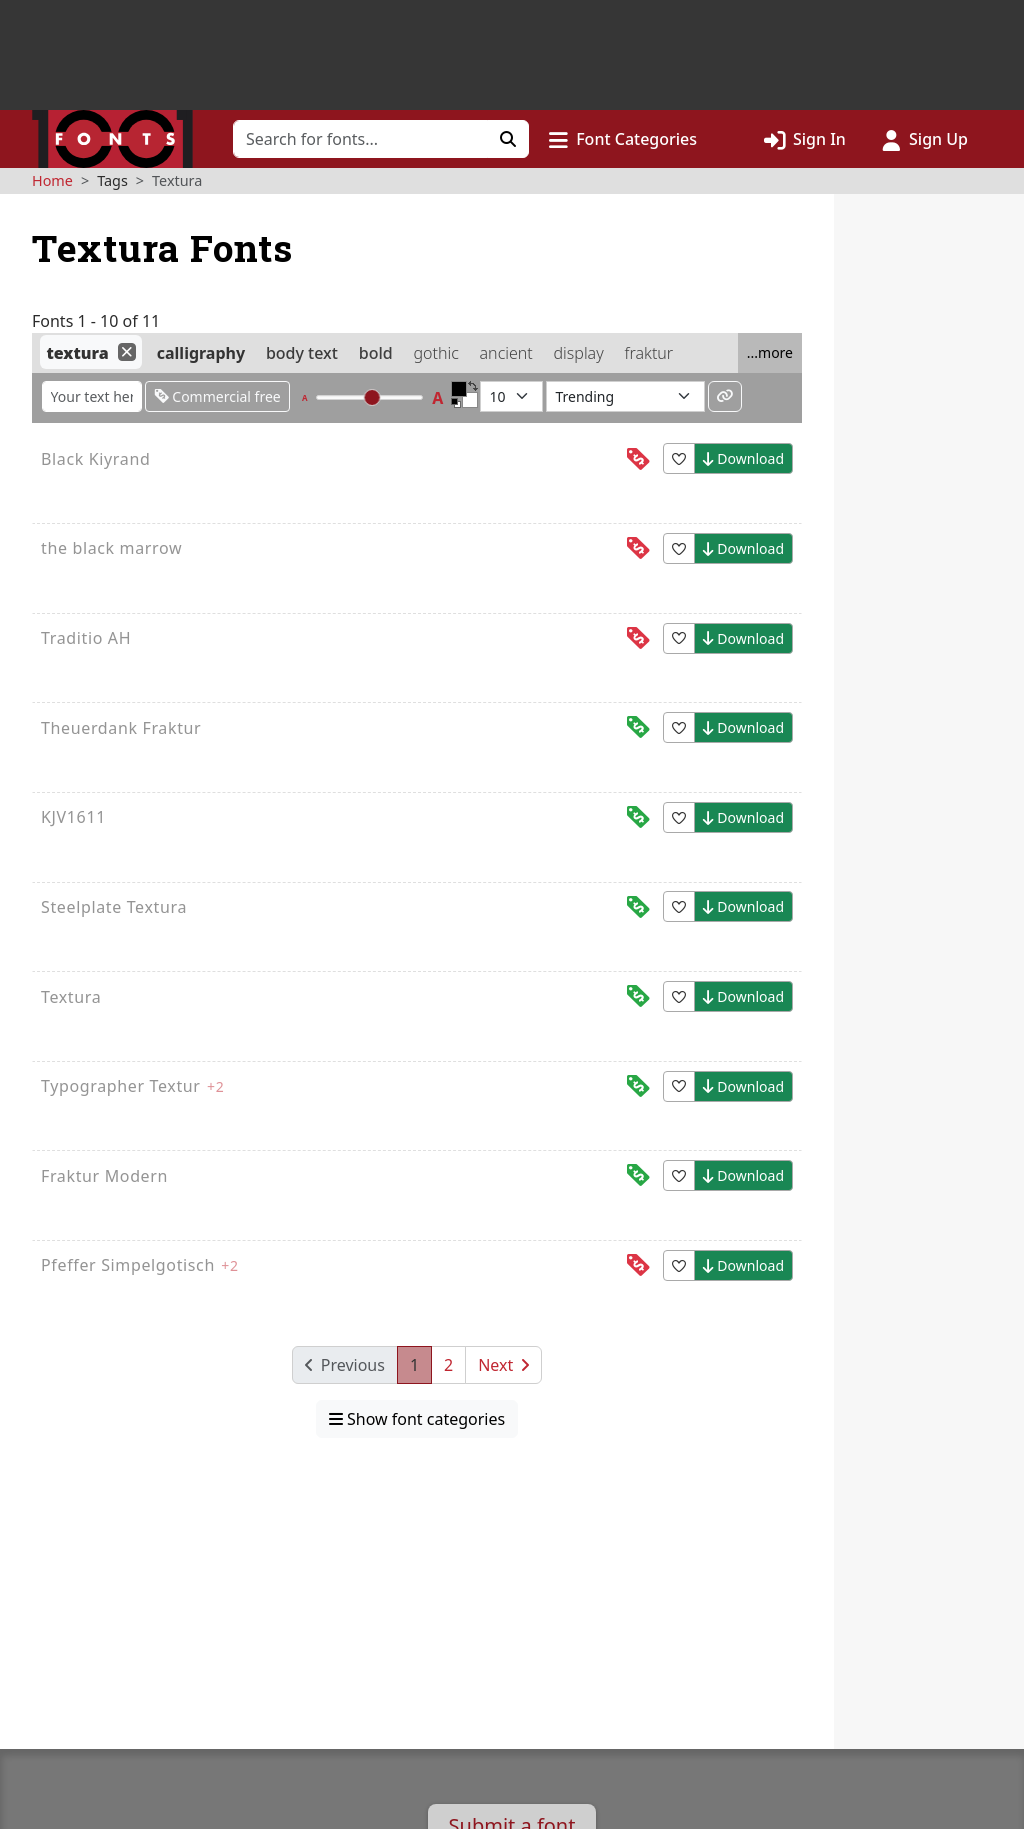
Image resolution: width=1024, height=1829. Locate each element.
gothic (435, 353)
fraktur (648, 353)
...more (770, 352)
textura (77, 353)
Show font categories (417, 1419)
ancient (506, 353)
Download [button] (743, 458)
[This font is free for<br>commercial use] (638, 727)
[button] (623, 139)
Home (52, 180)
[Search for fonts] (360, 139)
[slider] (372, 397)
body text (302, 353)
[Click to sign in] (805, 139)
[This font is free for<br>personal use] (638, 459)
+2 (215, 1086)
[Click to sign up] (925, 139)
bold (376, 353)
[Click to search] (508, 139)
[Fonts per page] (511, 396)
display (579, 353)
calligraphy (201, 353)
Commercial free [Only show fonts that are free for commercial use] (217, 396)
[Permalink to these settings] (725, 396)
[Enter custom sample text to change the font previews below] (92, 396)
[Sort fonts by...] (625, 396)
